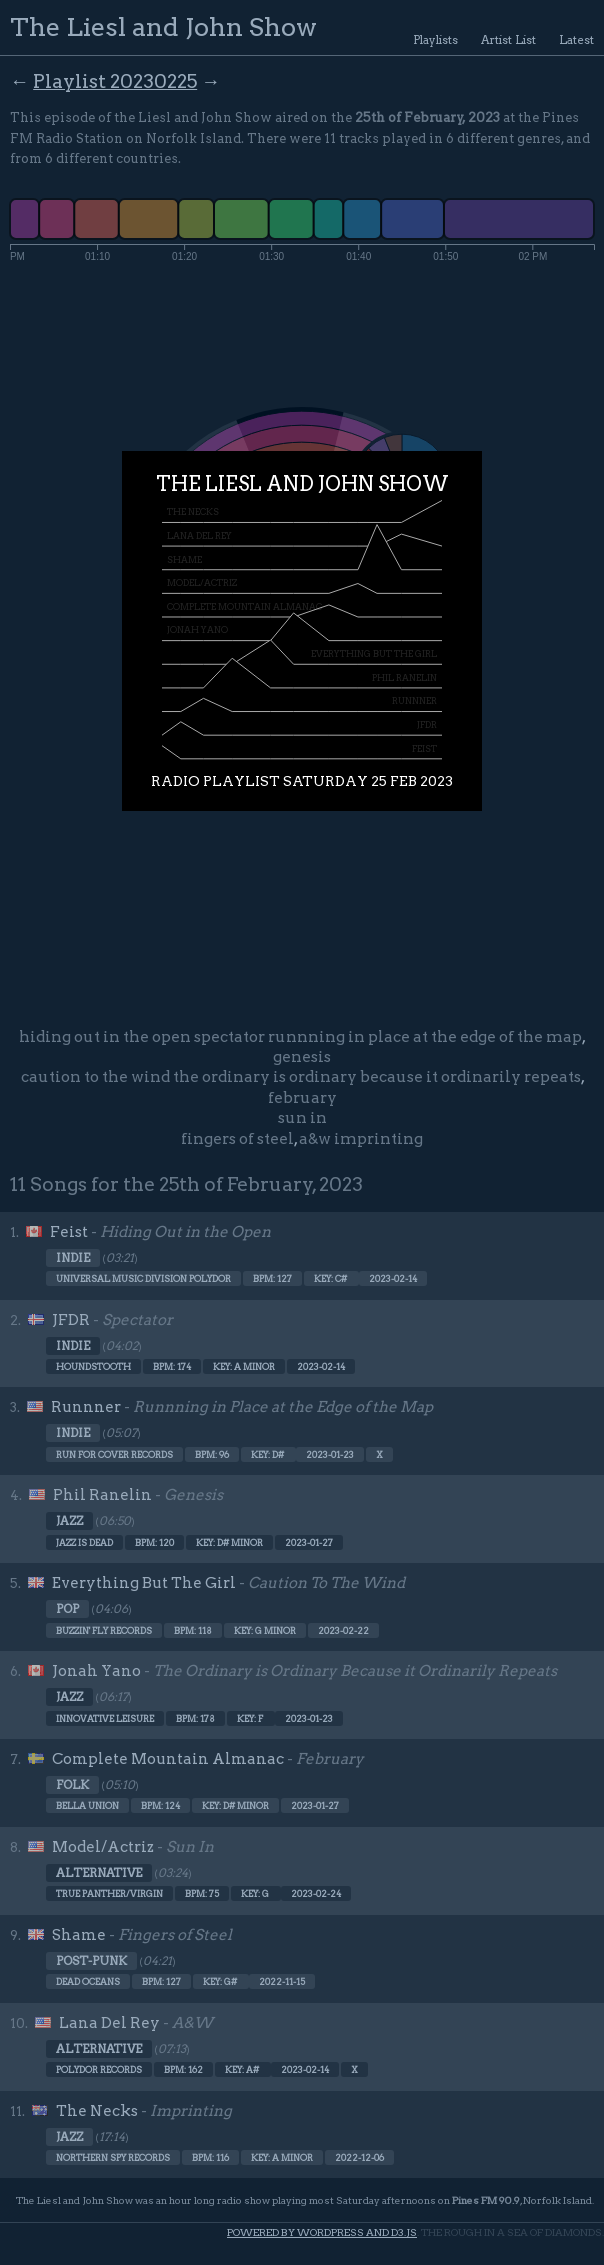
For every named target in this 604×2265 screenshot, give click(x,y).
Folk (72, 1785)
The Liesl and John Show (163, 26)
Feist (69, 1232)
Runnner (86, 1407)
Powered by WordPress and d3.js (322, 2232)
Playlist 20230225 (115, 81)
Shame (79, 1935)
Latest (576, 40)
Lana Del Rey (109, 2023)
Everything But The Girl (144, 1583)
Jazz (69, 1521)
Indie (73, 1258)
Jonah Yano (96, 1671)
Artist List (508, 40)
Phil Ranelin (102, 1495)
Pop (67, 1609)
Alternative (99, 1873)
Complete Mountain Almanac (168, 1759)
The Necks (97, 2111)
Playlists (435, 40)
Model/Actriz (103, 1847)
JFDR (71, 1320)
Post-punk (91, 1961)
